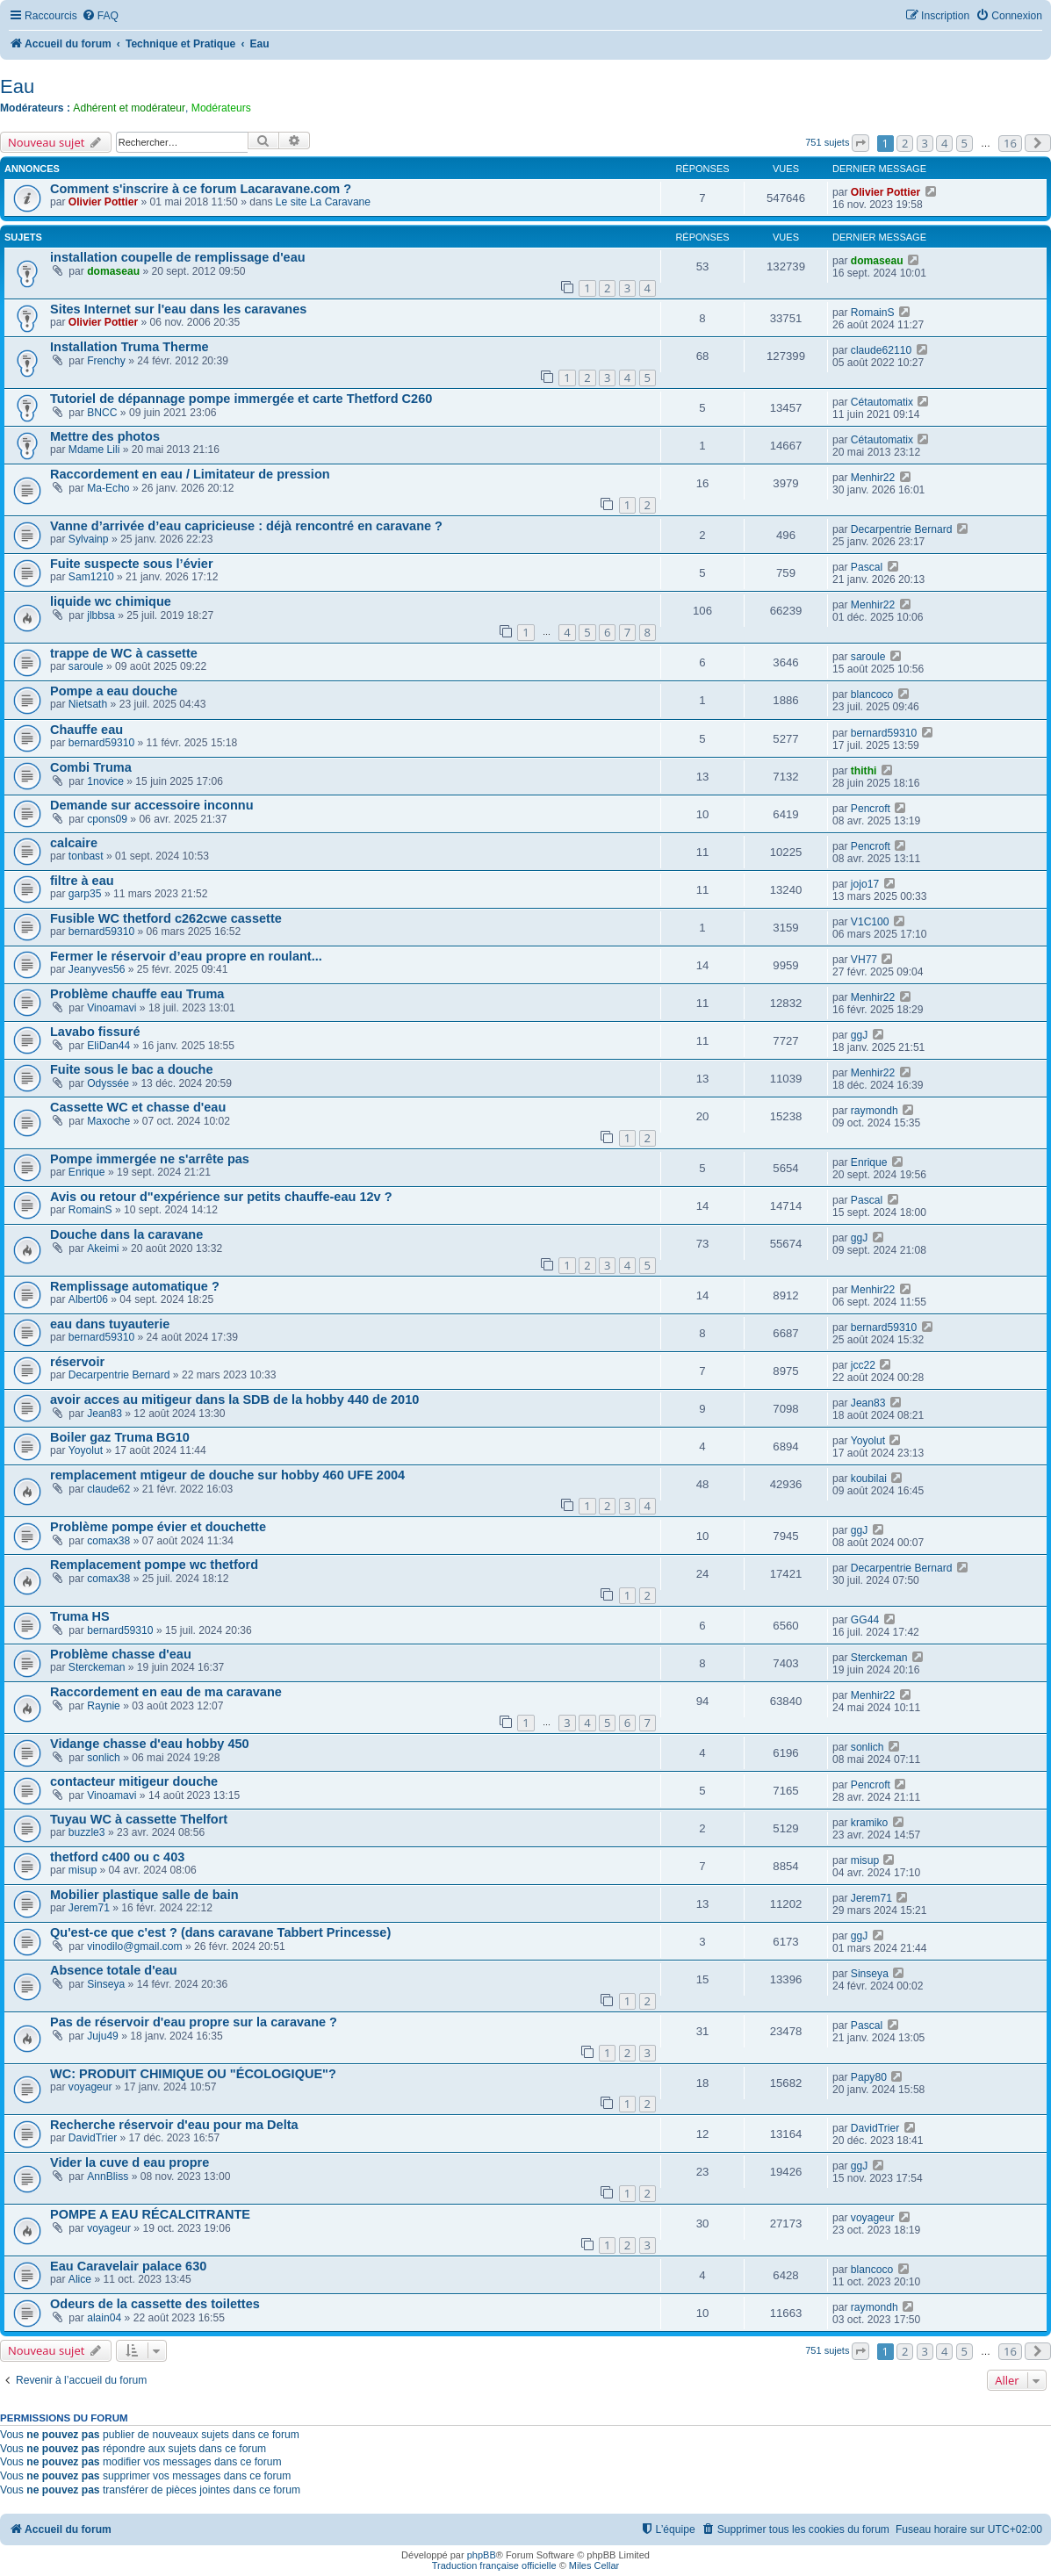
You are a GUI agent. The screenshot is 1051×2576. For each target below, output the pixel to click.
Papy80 (869, 2077)
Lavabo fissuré (95, 1032)
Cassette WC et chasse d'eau (138, 1107)
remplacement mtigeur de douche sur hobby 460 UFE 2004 (227, 1475)
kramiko (869, 1823)
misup (82, 1870)
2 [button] (905, 143)
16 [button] (1010, 143)
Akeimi (103, 1248)
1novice (105, 781)
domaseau (113, 271)
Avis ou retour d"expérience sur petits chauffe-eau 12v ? (221, 1197)
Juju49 (103, 2036)
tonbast (86, 856)
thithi (864, 771)
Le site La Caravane (323, 202)
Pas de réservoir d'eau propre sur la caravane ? (193, 2022)
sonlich (103, 1758)
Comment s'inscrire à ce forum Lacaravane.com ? (200, 189)
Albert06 (88, 1299)
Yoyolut (85, 1450)
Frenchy (106, 361)
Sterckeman (97, 1667)
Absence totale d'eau (113, 1970)
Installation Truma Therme (129, 347)
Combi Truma (91, 767)
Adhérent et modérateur (129, 108)
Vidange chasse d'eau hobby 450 (149, 1744)
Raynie (103, 1706)
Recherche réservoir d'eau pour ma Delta (174, 2125)
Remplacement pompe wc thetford (154, 1565)
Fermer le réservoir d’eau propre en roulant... (186, 956)
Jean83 (104, 1413)
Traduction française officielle (494, 2565)
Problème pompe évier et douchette (158, 1527)
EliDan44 (108, 1046)
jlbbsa (101, 615)
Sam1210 (91, 577)
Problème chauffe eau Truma (137, 994)
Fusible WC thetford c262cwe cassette (166, 918)
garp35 (85, 894)
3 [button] (925, 143)
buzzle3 (86, 1832)
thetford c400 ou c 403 (117, 1857)
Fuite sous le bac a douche (131, 1069)
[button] (860, 143)
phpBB (481, 2555)
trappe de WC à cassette (124, 653)
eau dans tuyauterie (109, 1324)
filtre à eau (82, 881)
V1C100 (870, 922)
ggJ (859, 1035)
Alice (79, 2279)
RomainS (873, 312)
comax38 (108, 1541)
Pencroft (870, 808)
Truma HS (80, 1616)
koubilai (869, 1478)
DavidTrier (92, 2138)
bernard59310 (101, 743)
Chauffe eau (86, 730)
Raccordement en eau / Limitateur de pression (190, 474)
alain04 (104, 2318)
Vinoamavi (111, 1008)
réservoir (77, 1362)
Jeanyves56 (97, 969)
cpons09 (107, 819)
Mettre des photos (105, 436)
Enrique (86, 1172)
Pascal (866, 567)
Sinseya (106, 1984)
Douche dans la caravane (126, 1234)
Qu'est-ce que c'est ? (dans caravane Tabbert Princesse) (220, 1932)
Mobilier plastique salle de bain (144, 1895)
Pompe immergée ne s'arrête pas (149, 1159)
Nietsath (87, 704)
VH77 (864, 959)
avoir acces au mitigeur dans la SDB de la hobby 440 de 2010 (234, 1399)
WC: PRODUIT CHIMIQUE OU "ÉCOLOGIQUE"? (193, 2074)
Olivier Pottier (103, 202)
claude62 (108, 1489)
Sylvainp (88, 539)
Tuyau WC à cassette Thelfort (138, 1819)
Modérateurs (221, 108)
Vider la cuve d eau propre (129, 2162)
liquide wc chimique (110, 601)
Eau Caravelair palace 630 (128, 2266)
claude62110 (881, 350)
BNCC (102, 413)
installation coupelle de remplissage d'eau (178, 257)
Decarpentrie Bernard (902, 529)
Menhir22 (873, 477)
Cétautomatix (882, 402)
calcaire (73, 843)
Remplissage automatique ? (135, 1286)
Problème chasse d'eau (120, 1654)
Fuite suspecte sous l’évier (131, 564)
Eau (17, 86)
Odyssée (108, 1083)
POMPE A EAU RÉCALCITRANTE (150, 2214)
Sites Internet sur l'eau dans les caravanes (178, 309)
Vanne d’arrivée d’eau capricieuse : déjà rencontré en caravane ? (246, 526)
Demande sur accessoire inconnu (152, 805)
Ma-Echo (108, 488)
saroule (86, 666)
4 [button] (944, 143)
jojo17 (865, 884)
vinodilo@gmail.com (134, 1946)
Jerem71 (89, 1908)
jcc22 (863, 1365)
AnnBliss (107, 2176)
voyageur (90, 2087)
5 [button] (964, 143)
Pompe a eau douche (113, 691)
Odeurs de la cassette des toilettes (155, 2304)
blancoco (872, 694)
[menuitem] (100, 16)
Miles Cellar (594, 2565)
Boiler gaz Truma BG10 (120, 1437)
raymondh (874, 1111)
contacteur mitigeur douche (134, 1781)
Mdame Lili (93, 449)
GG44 (865, 1620)
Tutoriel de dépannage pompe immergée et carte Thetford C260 (241, 399)
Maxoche (108, 1121)
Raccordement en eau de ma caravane (166, 1692)
